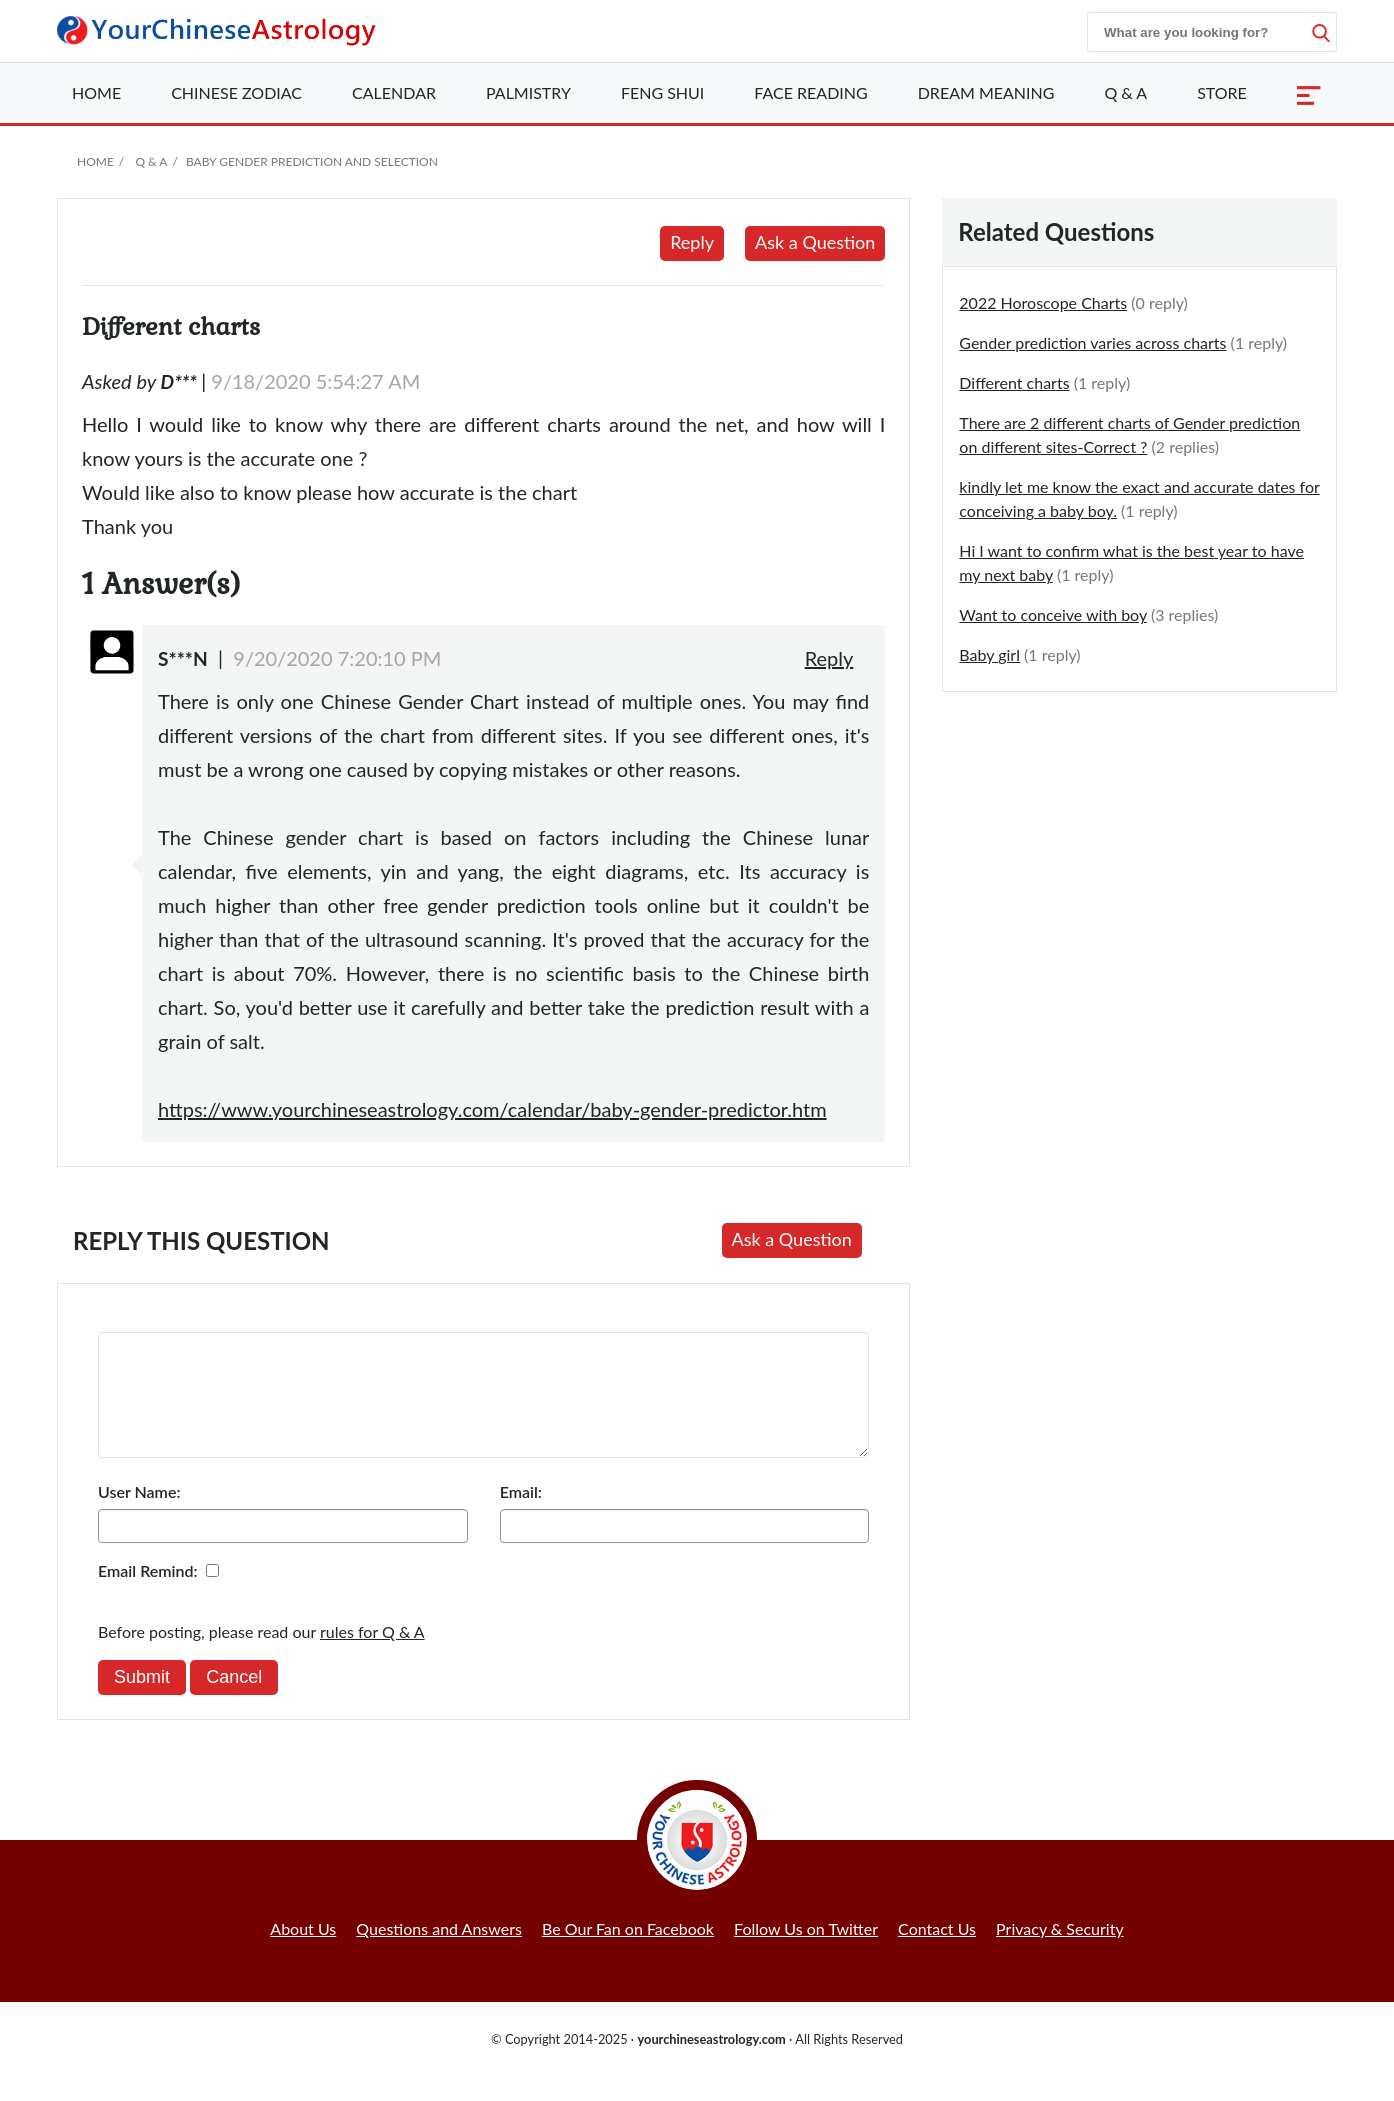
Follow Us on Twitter (806, 1952)
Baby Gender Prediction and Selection (312, 161)
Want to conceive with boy (1052, 614)
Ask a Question (815, 242)
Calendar (394, 92)
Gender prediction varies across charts (1092, 342)
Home (96, 92)
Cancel (234, 1701)
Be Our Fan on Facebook (628, 1952)
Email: (521, 1515)
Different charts (1014, 382)
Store (1222, 92)
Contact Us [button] (937, 1952)
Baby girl (989, 654)
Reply (692, 242)
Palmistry (528, 92)
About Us (303, 1952)
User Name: (139, 1515)
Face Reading (810, 92)
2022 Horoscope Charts (1043, 302)
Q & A (1125, 92)
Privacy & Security (1060, 1952)
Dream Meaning (986, 92)
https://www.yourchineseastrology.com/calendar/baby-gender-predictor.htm (492, 1109)
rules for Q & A (372, 1655)
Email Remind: (148, 1594)
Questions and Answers (439, 1952)
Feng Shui (662, 92)
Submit (142, 1701)
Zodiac (236, 92)
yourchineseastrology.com (711, 2063)
